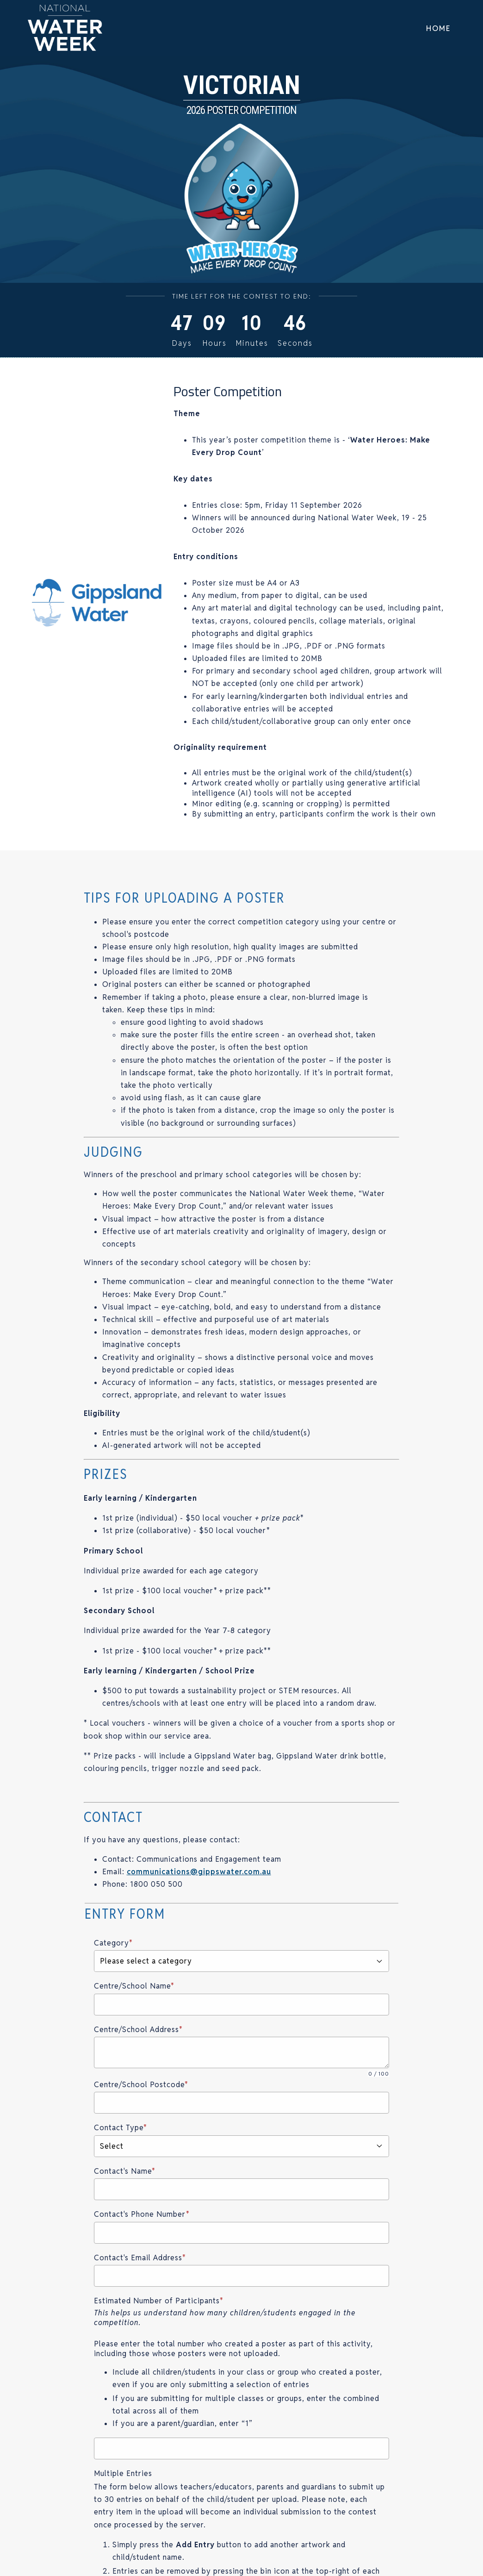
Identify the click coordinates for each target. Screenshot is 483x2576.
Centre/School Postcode (141, 2084)
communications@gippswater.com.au (199, 1872)
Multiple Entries (123, 2473)
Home (438, 28)
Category (113, 1943)
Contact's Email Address (140, 2258)
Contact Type (120, 2128)
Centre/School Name (134, 1986)
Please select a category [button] (242, 1961)
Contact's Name (124, 2171)
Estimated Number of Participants (158, 2301)
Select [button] (242, 2146)
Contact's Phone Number (142, 2214)
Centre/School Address (138, 2029)
